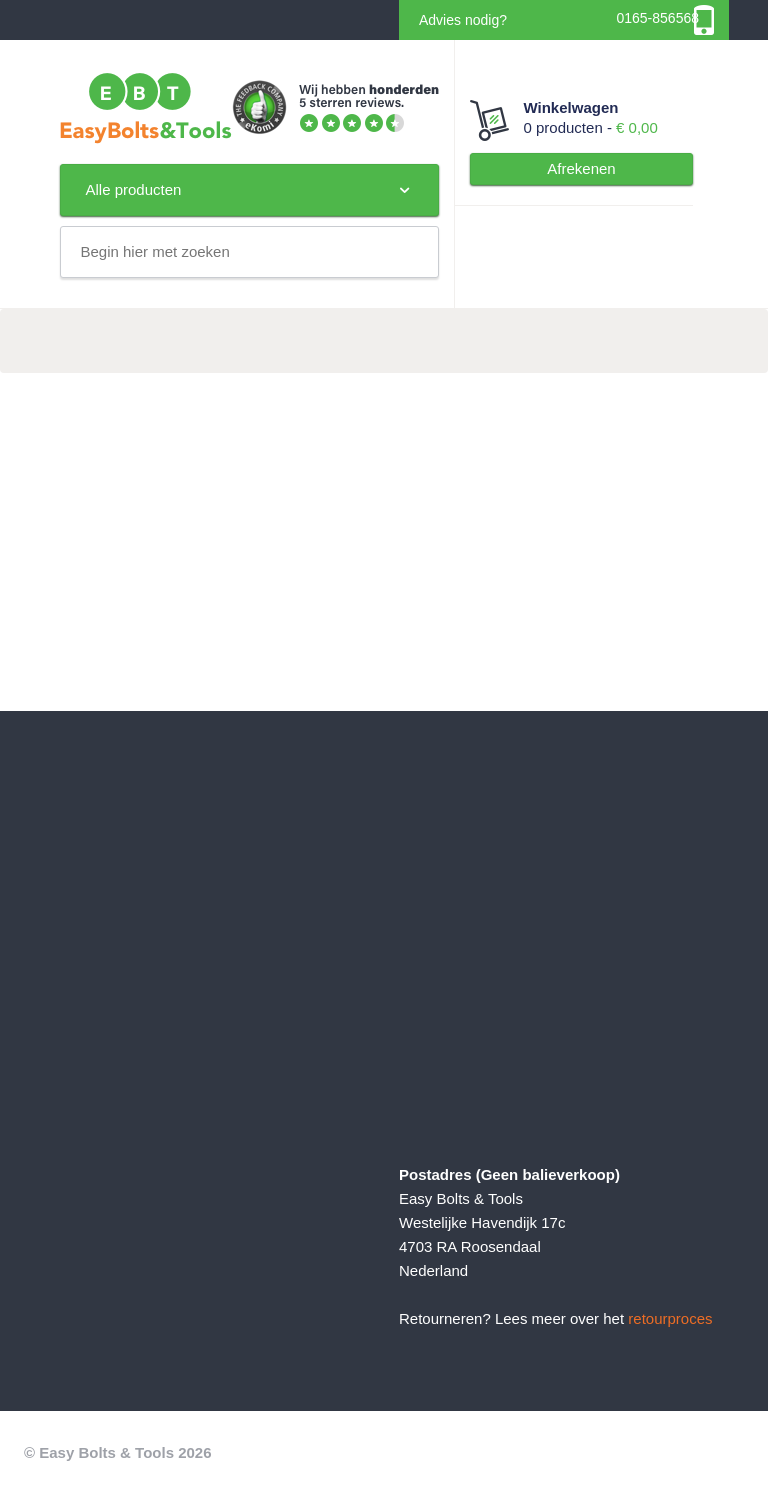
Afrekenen (581, 168)
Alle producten (249, 190)
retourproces (670, 1318)
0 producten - (582, 117)
